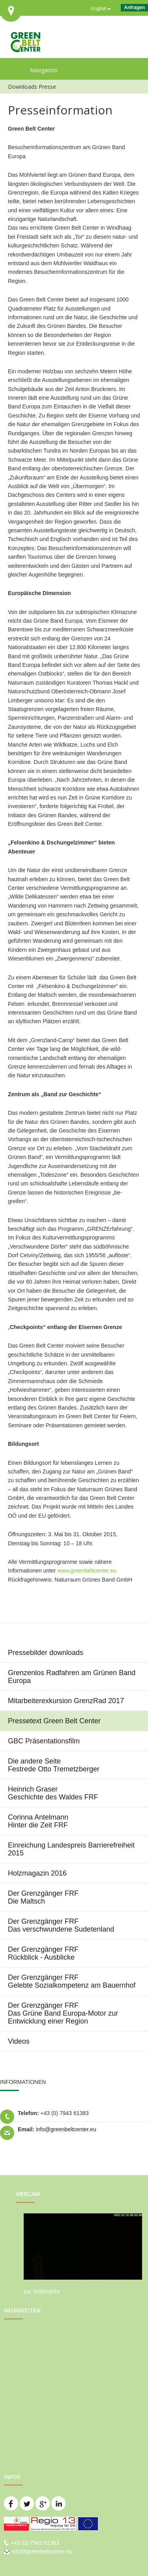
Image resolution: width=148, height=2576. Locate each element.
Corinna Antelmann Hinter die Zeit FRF (38, 1821)
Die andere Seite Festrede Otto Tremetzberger (53, 1765)
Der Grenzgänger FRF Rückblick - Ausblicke (43, 1953)
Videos (19, 2041)
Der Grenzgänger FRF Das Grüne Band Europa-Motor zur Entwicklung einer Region (63, 2013)
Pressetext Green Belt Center (54, 1721)
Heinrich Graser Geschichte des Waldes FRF (53, 1793)
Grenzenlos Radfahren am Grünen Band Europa (71, 1677)
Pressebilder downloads (45, 1653)
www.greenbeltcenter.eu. (87, 1570)
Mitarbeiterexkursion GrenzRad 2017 (66, 1701)
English (98, 8)
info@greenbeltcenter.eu (66, 2129)
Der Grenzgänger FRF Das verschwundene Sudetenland (61, 1925)
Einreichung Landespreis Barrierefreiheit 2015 (71, 1849)
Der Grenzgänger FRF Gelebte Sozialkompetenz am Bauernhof (71, 1981)
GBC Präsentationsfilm (44, 1741)
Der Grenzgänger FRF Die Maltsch (43, 1897)
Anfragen (134, 7)
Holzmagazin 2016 (37, 1873)
